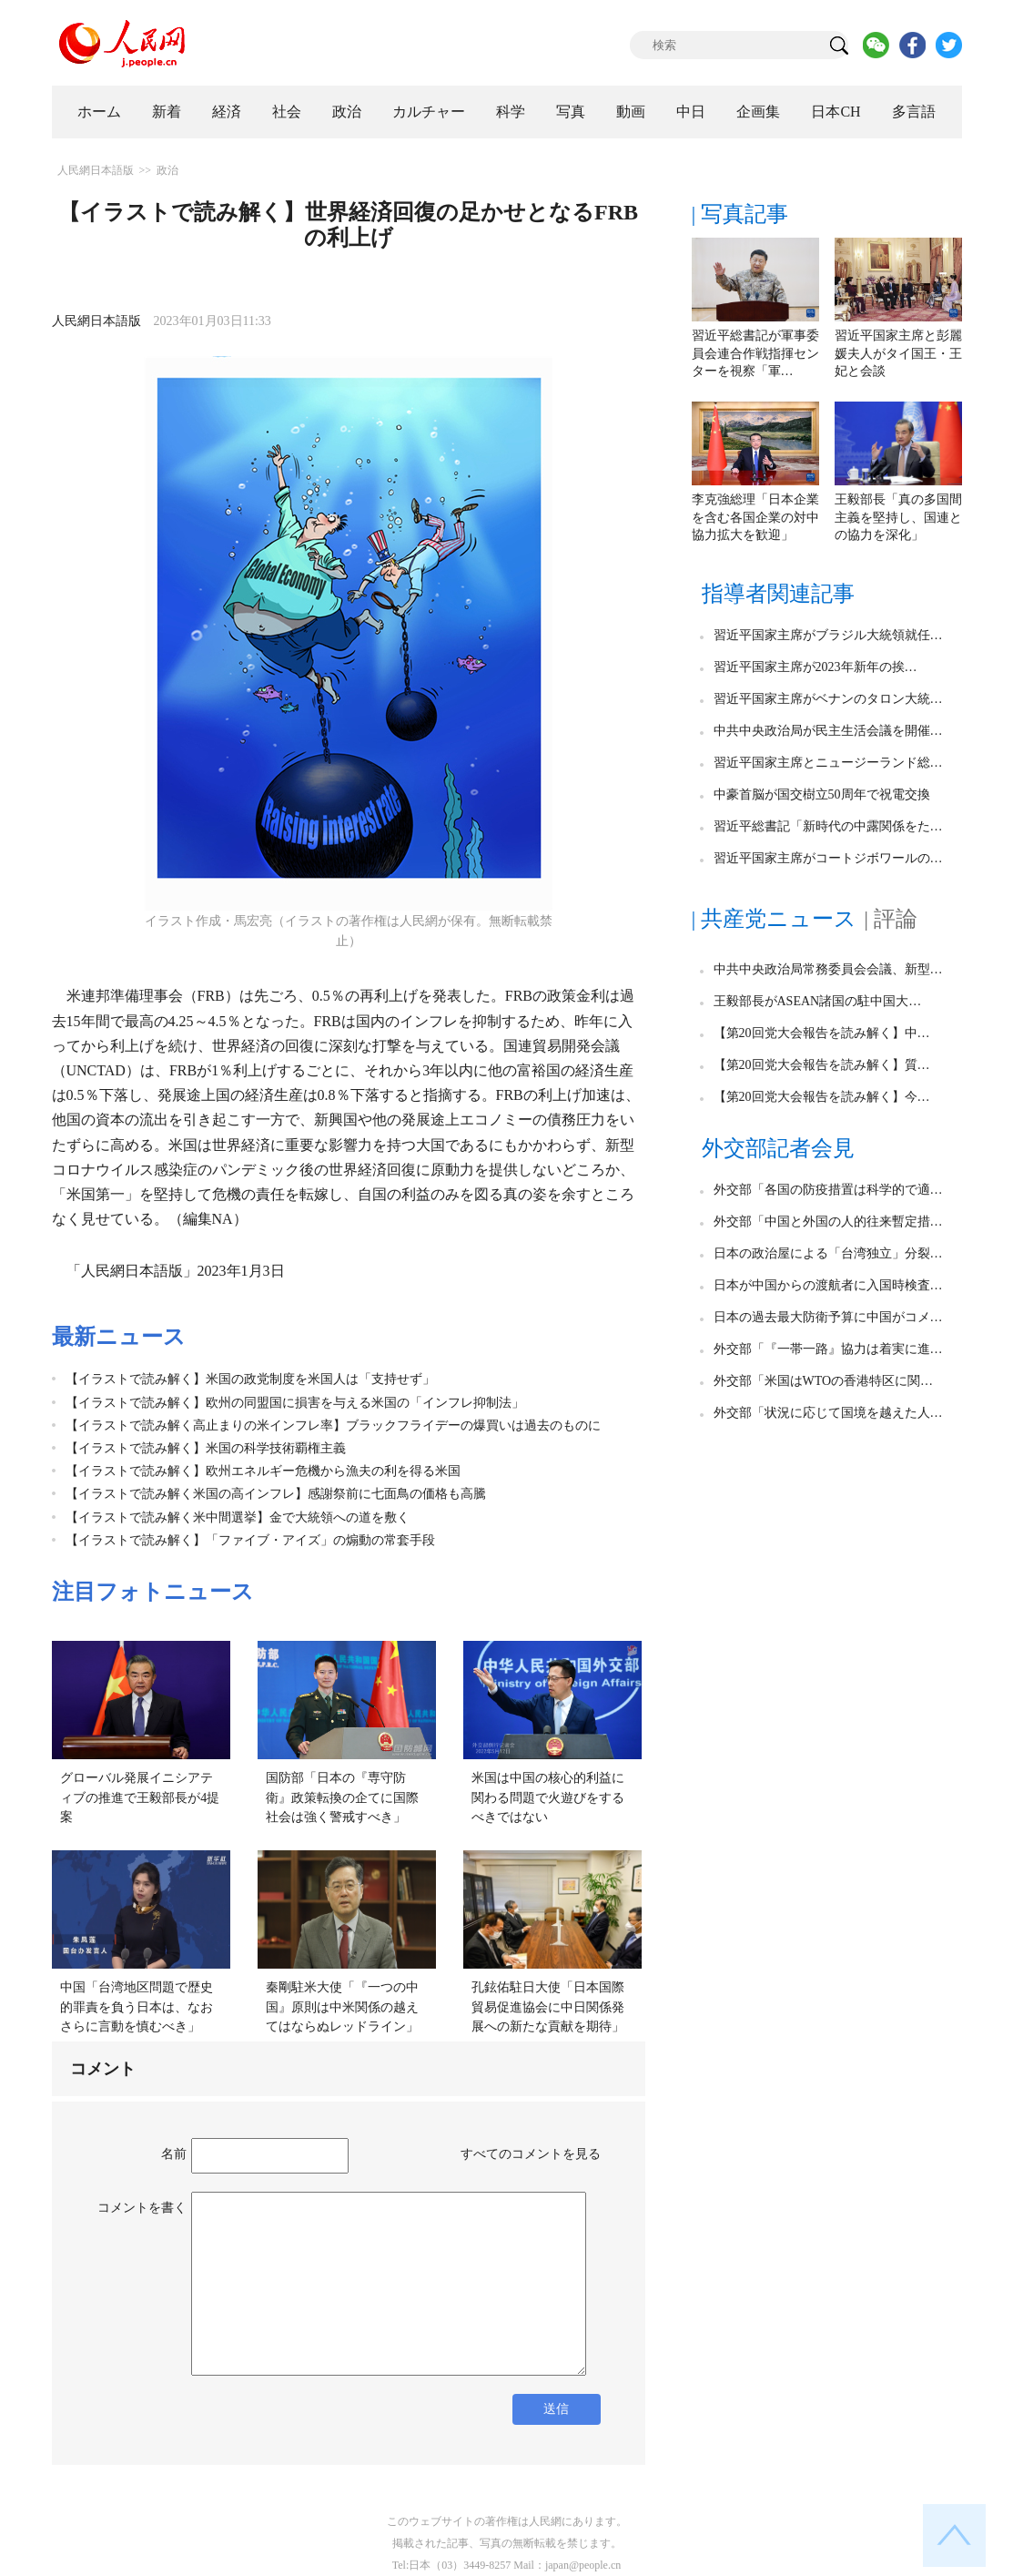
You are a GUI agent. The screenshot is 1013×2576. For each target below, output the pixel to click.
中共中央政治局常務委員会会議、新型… (828, 969)
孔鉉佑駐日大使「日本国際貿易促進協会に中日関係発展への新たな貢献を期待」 (547, 2006)
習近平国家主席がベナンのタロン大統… (828, 699)
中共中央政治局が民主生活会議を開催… (828, 731)
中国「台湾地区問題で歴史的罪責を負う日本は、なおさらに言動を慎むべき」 (136, 2006)
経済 (226, 111)
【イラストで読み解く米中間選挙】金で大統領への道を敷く (238, 1517)
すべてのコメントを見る (531, 2154)
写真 (570, 111)
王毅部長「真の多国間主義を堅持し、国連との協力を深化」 (898, 517)
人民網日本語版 (95, 170)
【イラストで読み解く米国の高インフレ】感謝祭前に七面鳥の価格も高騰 (276, 1494)
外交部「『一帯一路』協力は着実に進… (828, 1349)
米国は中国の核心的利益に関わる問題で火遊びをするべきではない (547, 1797)
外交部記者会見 (778, 1148)
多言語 (914, 111)
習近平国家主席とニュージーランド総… (828, 762)
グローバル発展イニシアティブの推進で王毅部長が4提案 (139, 1797)
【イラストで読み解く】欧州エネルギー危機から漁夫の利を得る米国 (263, 1471)
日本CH (835, 111)
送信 (556, 2409)
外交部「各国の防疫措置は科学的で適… (828, 1189)
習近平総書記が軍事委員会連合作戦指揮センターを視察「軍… (755, 353)
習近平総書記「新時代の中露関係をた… (828, 826)
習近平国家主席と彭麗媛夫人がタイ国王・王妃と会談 (898, 353)
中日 (690, 111)
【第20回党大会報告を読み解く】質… (822, 1065)
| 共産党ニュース (774, 919)
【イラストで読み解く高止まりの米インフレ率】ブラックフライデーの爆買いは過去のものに (333, 1425)
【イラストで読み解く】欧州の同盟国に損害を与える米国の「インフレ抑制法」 (295, 1403)
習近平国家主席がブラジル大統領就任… (828, 635)
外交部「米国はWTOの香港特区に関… (824, 1381)
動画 (630, 111)
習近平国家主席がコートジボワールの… (828, 858)
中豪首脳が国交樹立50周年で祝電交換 (822, 794)
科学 (510, 111)
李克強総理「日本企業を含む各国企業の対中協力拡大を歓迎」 (755, 517)
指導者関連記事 (778, 594)
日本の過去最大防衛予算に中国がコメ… (828, 1317)
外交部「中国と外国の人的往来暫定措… (828, 1221)
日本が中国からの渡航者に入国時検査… (828, 1285)
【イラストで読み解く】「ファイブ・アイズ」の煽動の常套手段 (250, 1540)
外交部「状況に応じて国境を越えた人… (828, 1413)
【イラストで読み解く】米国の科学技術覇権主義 (206, 1448)
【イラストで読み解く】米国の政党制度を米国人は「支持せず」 (250, 1379)
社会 (286, 111)
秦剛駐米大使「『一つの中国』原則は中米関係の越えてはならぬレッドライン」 (342, 2006)
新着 (166, 111)
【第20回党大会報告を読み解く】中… (822, 1033)
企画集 (758, 111)
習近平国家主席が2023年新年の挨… (815, 667)
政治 (346, 111)
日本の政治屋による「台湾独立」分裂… (828, 1253)
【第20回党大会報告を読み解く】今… (822, 1097)
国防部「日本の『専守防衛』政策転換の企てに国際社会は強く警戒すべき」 (342, 1797)
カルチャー (428, 111)
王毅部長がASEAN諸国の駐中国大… (818, 1001)
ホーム (99, 111)
